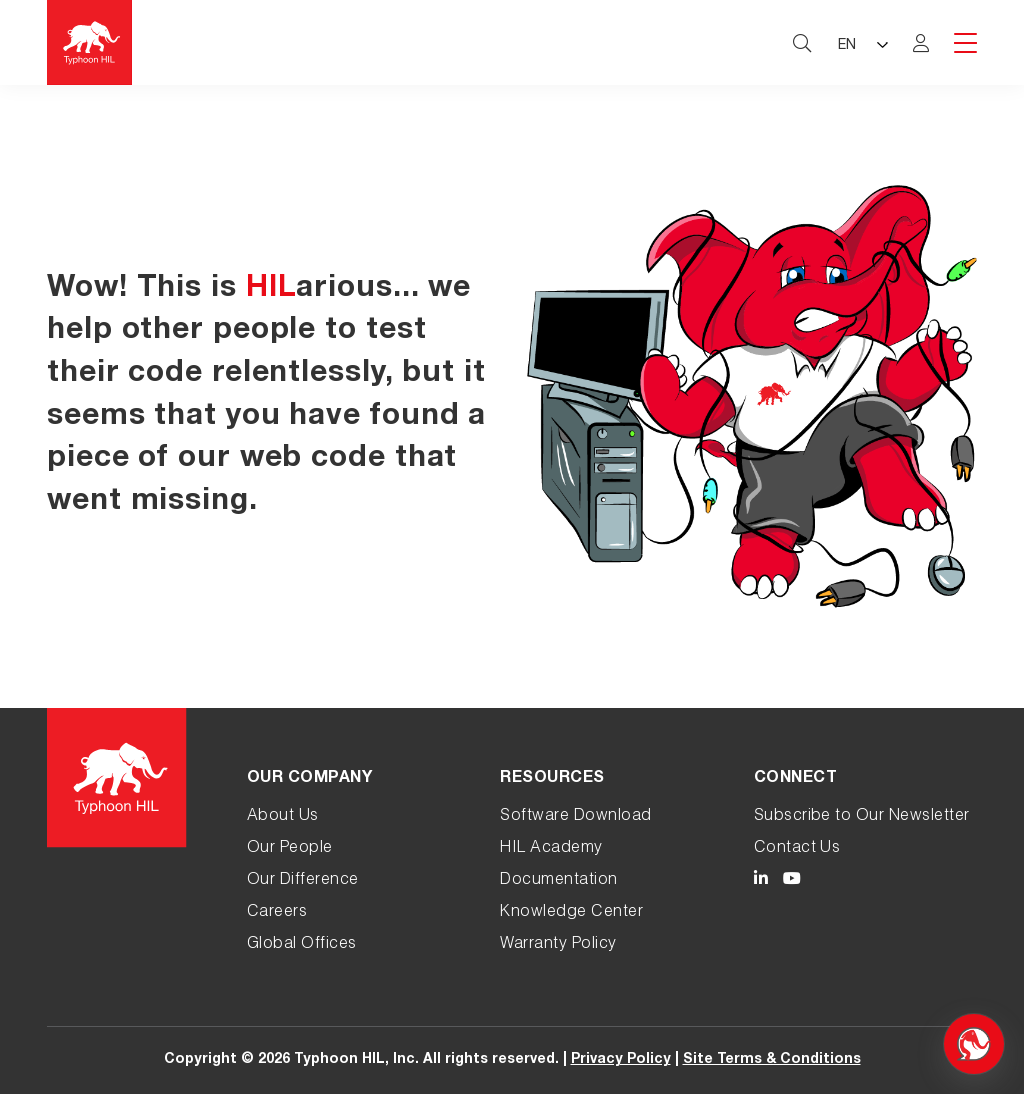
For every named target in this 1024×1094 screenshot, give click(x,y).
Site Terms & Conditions (772, 1060)
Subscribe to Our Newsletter (862, 817)
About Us (283, 817)
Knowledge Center (571, 913)
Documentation (558, 881)
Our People (290, 849)
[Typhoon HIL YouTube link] (792, 881)
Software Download (575, 817)
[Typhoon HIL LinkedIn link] (761, 881)
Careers (277, 913)
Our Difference (303, 881)
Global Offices (302, 945)
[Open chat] (974, 1044)
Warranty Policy (558, 945)
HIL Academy (551, 849)
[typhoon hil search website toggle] (802, 43)
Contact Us (797, 849)
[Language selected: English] (862, 42)
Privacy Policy (621, 1060)
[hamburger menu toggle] (965, 44)
